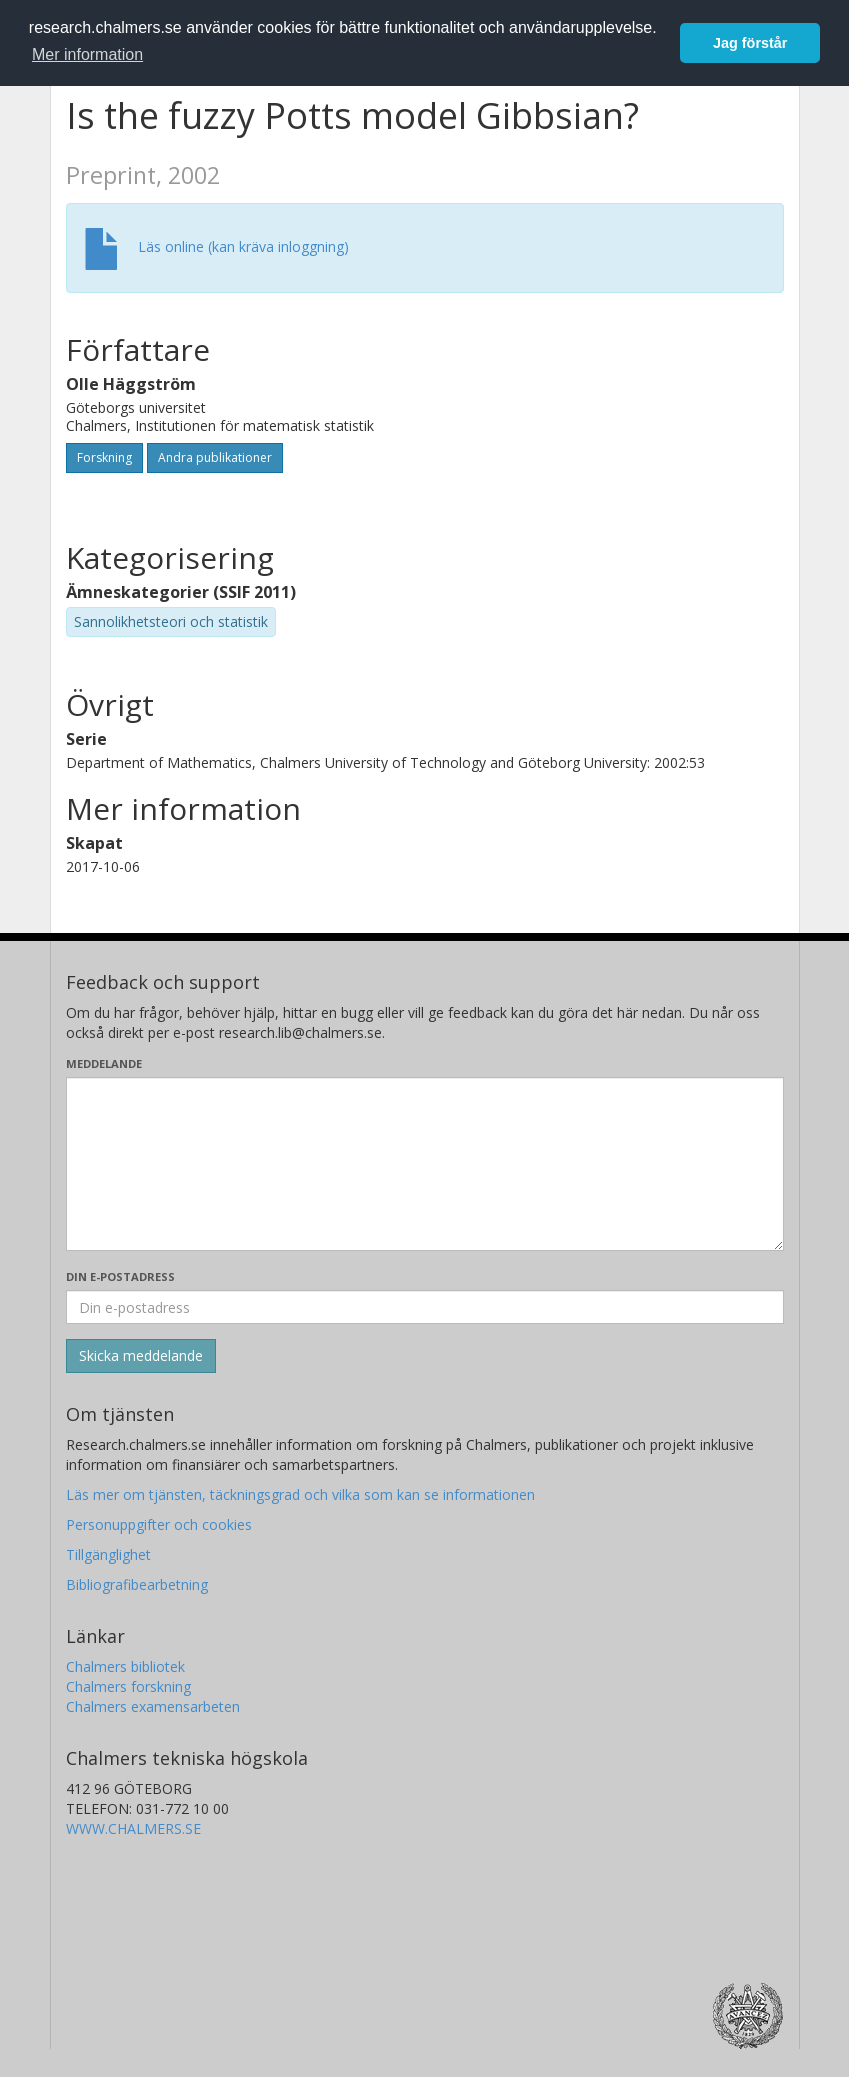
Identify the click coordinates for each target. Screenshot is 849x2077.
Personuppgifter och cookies (159, 1524)
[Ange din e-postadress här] (425, 1307)
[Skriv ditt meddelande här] (425, 1164)
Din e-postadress (120, 1276)
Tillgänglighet (108, 1554)
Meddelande (104, 1063)
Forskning (104, 457)
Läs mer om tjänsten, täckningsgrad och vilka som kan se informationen (300, 1494)
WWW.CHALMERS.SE (133, 1828)
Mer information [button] (87, 54)
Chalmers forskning (128, 1686)
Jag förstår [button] (750, 43)
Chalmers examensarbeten (153, 1706)
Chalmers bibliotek (125, 1666)
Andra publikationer (215, 457)
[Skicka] (141, 1356)
